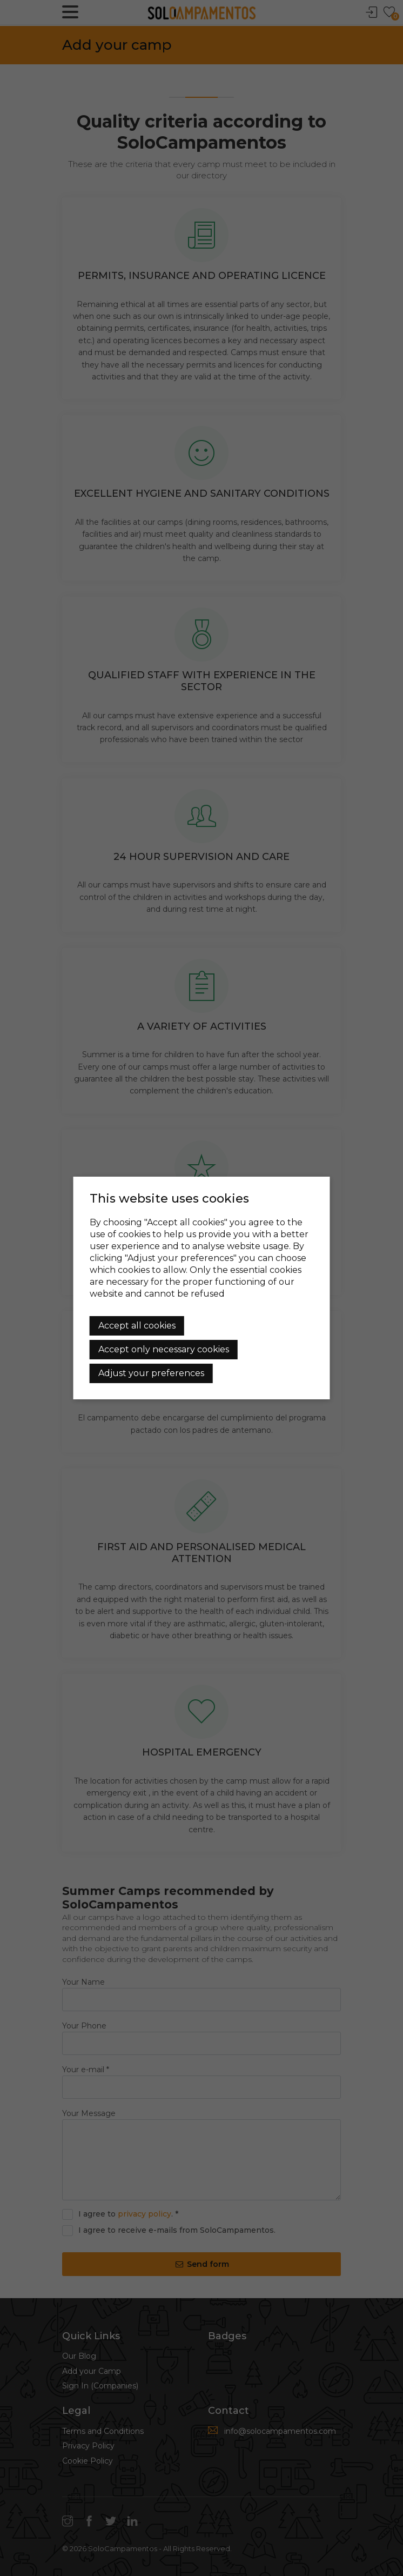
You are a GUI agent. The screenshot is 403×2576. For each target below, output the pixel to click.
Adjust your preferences (151, 1373)
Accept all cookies (137, 1325)
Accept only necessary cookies (163, 1349)
